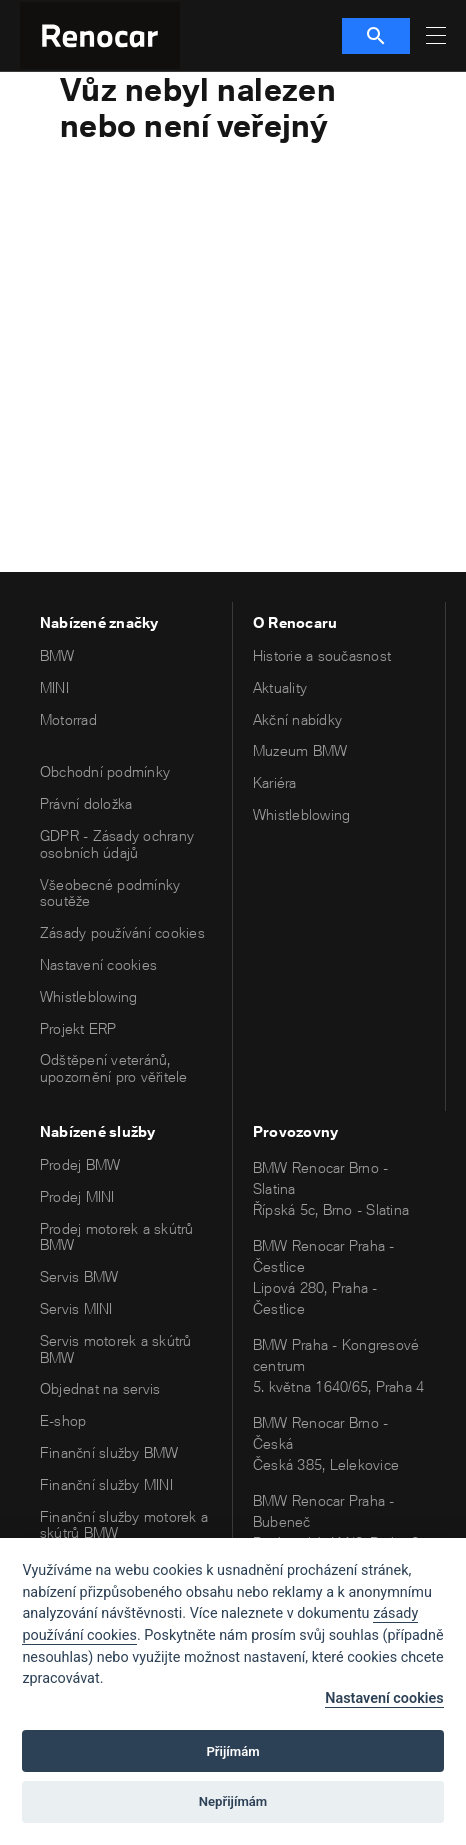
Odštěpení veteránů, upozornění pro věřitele (114, 1068)
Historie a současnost (322, 655)
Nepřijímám (233, 1801)
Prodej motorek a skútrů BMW (117, 1237)
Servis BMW (79, 1276)
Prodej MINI (77, 1196)
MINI (54, 687)
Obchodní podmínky (105, 771)
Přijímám (232, 1751)
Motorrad (68, 719)
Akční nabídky (297, 719)
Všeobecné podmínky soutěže (110, 893)
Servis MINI (76, 1308)
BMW (57, 655)
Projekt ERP (78, 1028)
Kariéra (275, 782)
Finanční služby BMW (109, 1452)
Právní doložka (86, 803)
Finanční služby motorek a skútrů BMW (124, 1525)
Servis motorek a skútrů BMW (116, 1349)
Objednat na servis (100, 1388)
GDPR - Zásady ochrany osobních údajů (117, 844)
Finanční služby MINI (106, 1484)
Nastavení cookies (98, 964)
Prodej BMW (80, 1164)
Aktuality (280, 687)
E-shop (63, 1420)
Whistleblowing (88, 996)
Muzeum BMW (300, 750)
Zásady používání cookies (122, 932)
